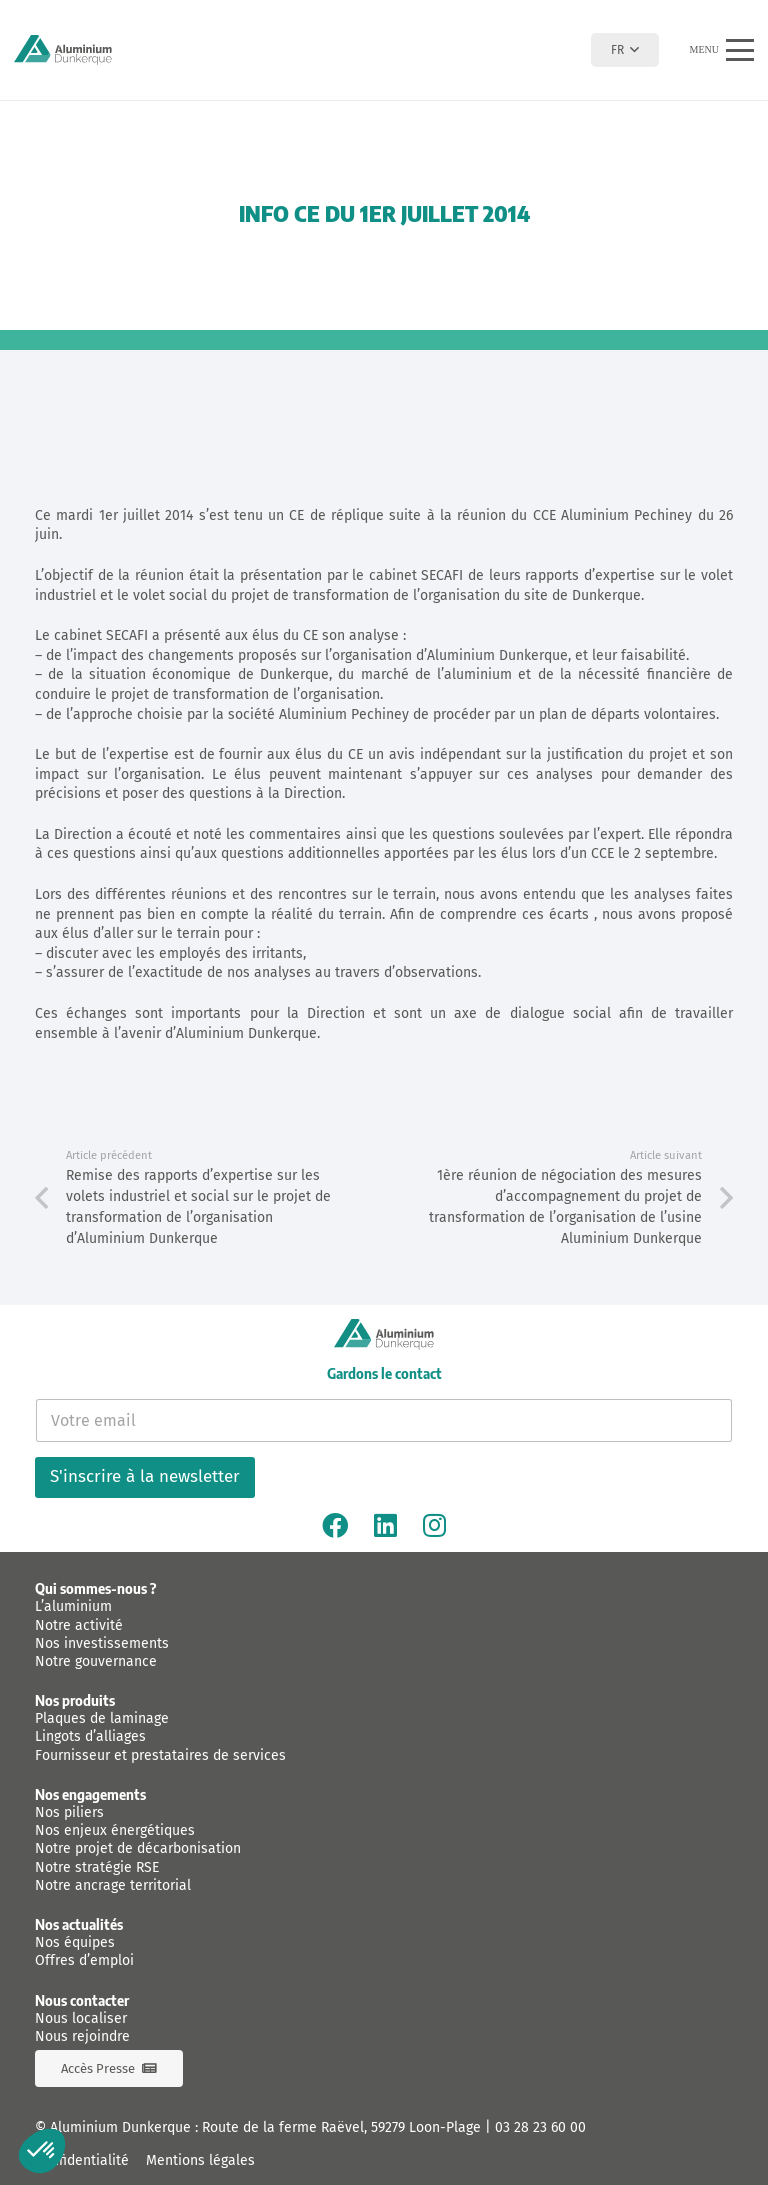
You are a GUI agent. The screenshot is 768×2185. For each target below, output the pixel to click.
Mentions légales (200, 2160)
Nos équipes (75, 1942)
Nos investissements (102, 1643)
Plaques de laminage (102, 1718)
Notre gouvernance (96, 1661)
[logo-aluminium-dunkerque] (63, 50)
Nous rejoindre (82, 2036)
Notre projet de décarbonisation (138, 1848)
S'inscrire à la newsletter (145, 1476)
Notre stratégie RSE (97, 1867)
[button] (624, 50)
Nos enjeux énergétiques (115, 1830)
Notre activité (79, 1625)
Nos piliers (69, 1812)
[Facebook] (335, 1525)
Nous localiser (81, 2018)
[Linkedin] (385, 1525)
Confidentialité (82, 2160)
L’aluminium (73, 1606)
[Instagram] (434, 1525)
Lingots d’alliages (90, 1736)
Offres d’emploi (84, 1960)
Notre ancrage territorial (113, 1885)
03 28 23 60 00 (540, 2127)
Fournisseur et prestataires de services (160, 1755)
